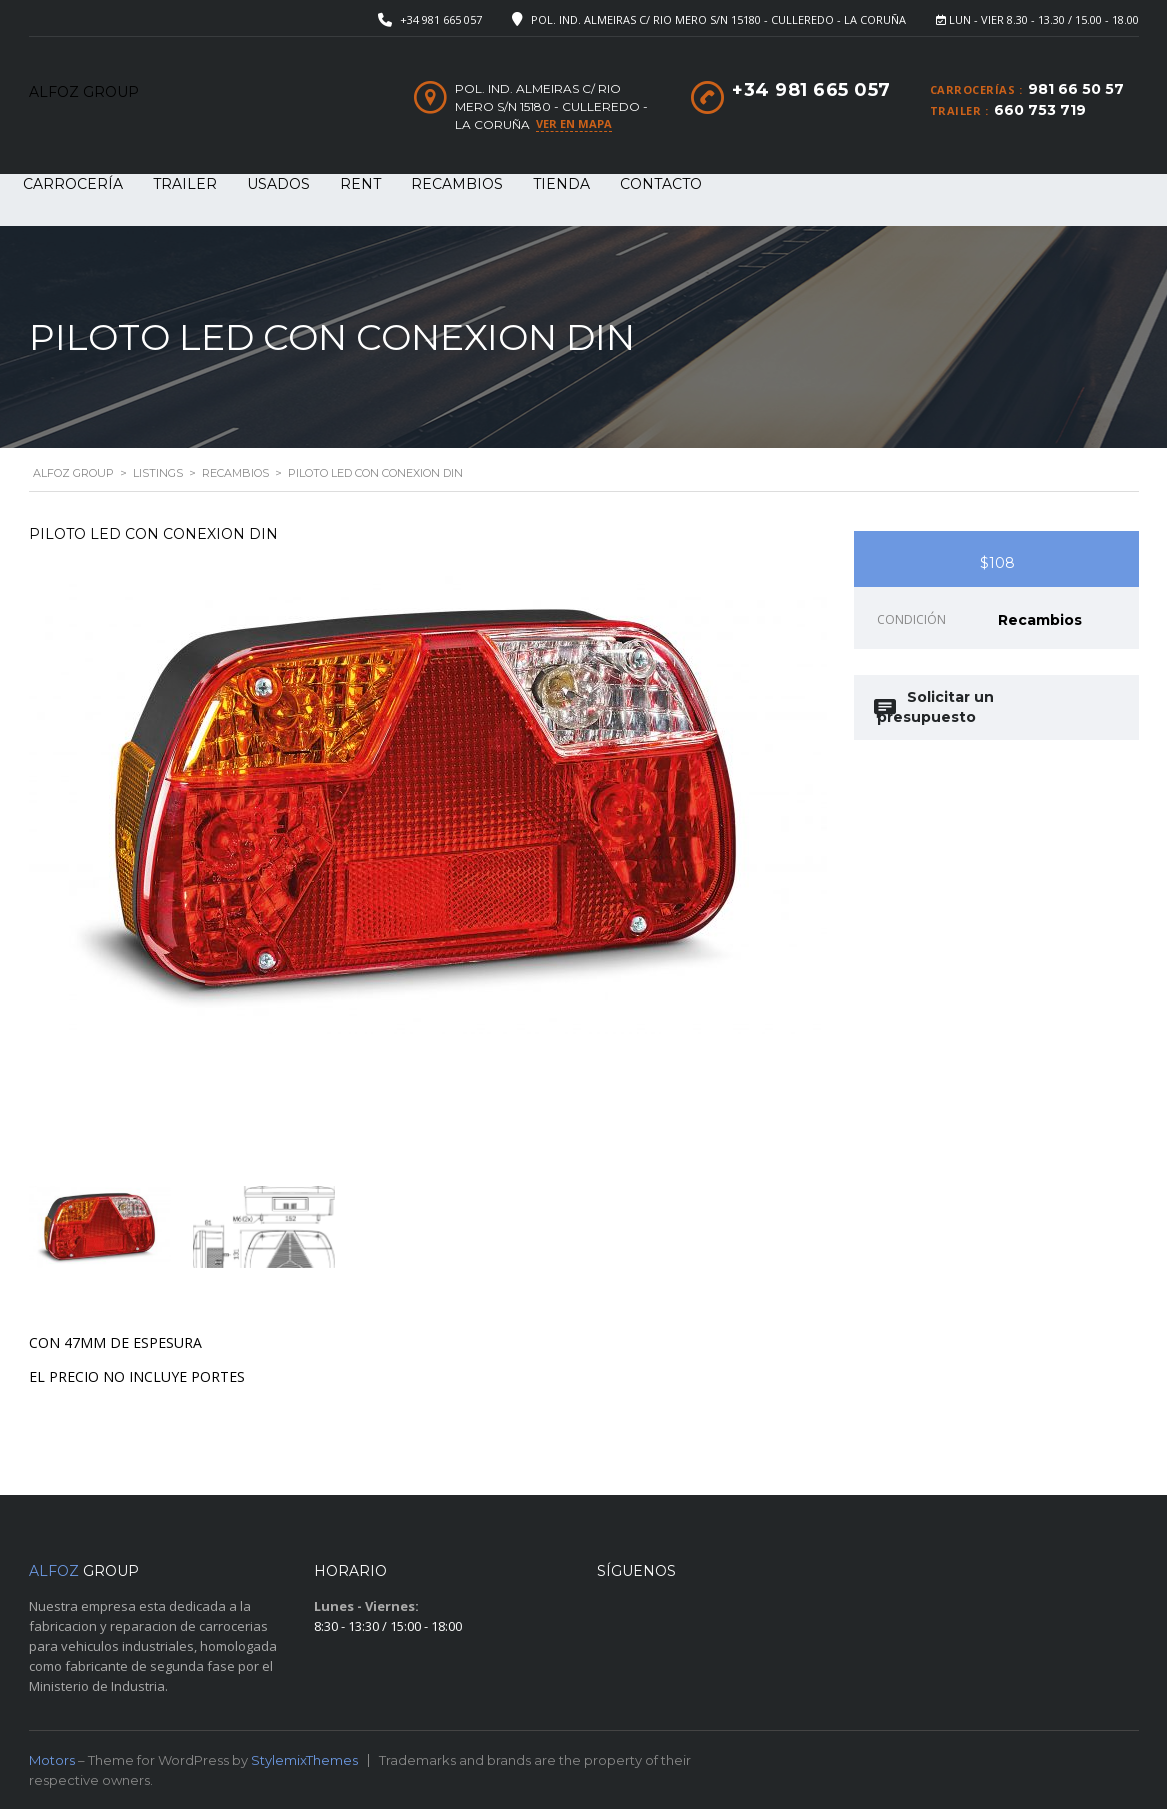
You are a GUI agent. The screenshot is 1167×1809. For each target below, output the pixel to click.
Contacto (661, 184)
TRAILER (185, 184)
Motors (52, 1760)
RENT (360, 184)
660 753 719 (1040, 110)
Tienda (561, 184)
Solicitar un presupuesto (935, 707)
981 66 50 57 (1076, 89)
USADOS (278, 184)
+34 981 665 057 (441, 19)
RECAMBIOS (457, 184)
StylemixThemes (304, 1760)
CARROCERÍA (73, 184)
